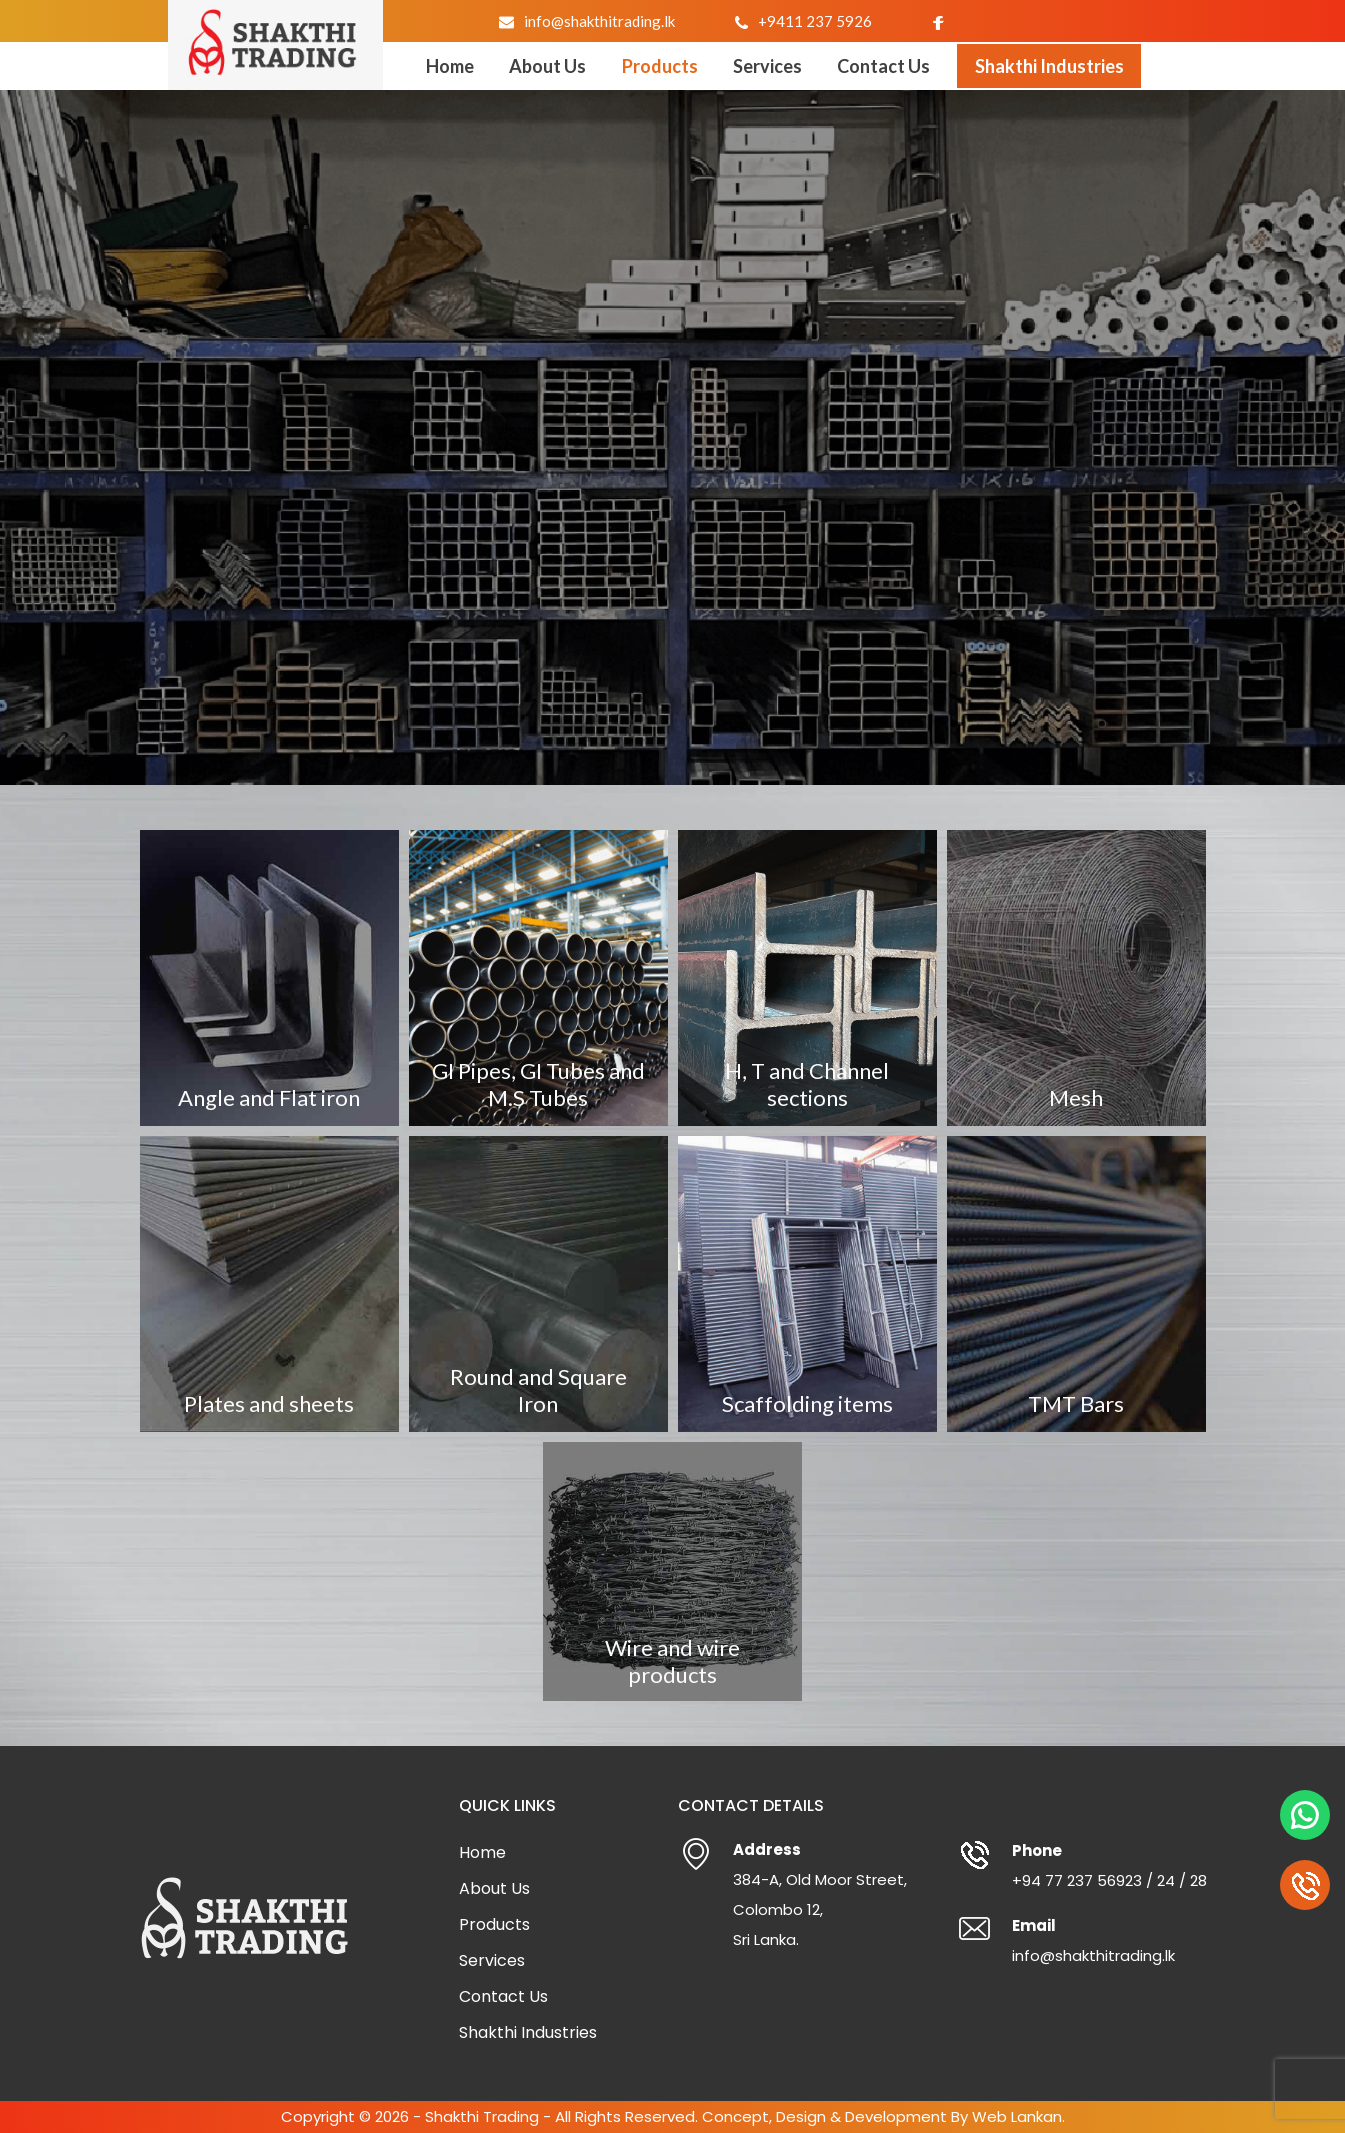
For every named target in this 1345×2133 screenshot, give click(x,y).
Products (660, 66)
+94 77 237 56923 (1077, 1880)
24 (1166, 1880)
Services (767, 66)
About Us (547, 66)
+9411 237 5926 (815, 21)
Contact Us (883, 66)
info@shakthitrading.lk (599, 21)
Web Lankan (1017, 2116)
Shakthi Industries (1049, 66)
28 (1198, 1880)
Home (450, 66)
